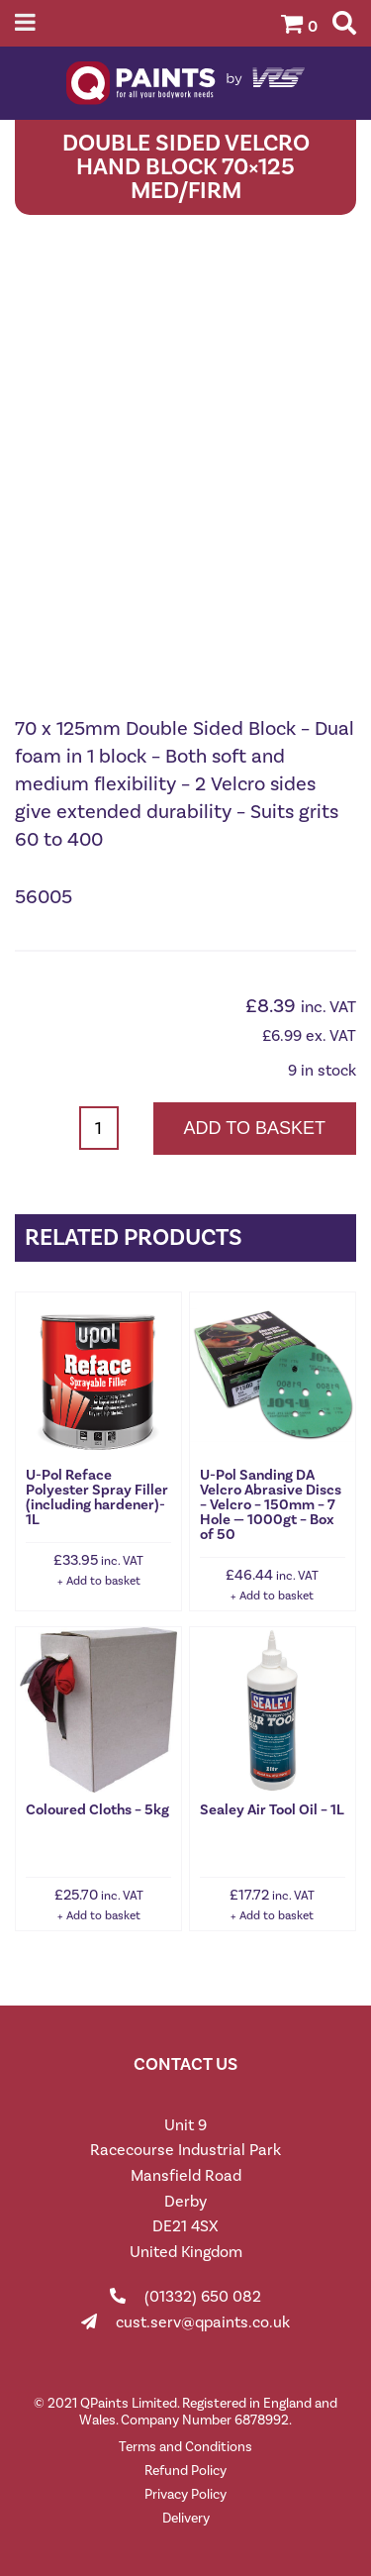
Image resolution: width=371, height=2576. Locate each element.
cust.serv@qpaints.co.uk (203, 2322)
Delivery (186, 2518)
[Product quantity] (99, 1128)
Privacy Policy (185, 2494)
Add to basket (254, 1128)
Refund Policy (185, 2470)
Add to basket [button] (103, 1581)
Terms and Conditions (185, 2446)
